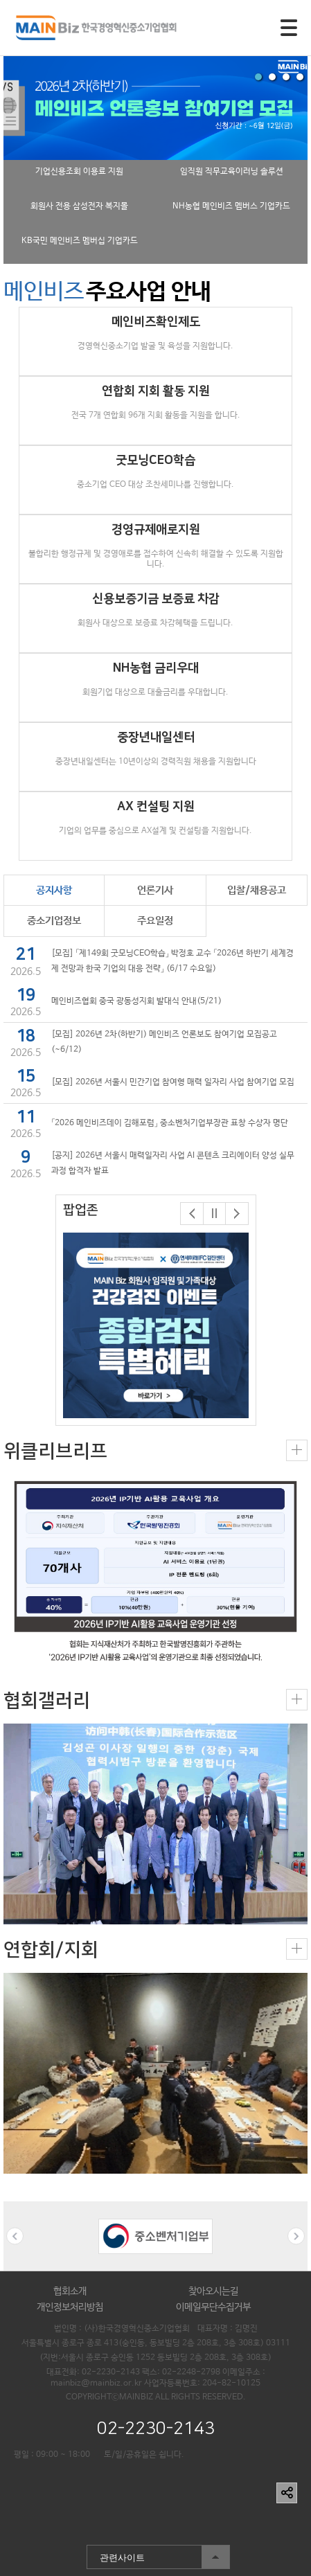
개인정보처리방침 (70, 2307)
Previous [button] (15, 2236)
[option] (156, 1325)
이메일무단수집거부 (213, 2307)
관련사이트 (158, 2557)
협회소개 (70, 2291)
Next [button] (296, 2236)
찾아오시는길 (213, 2291)
